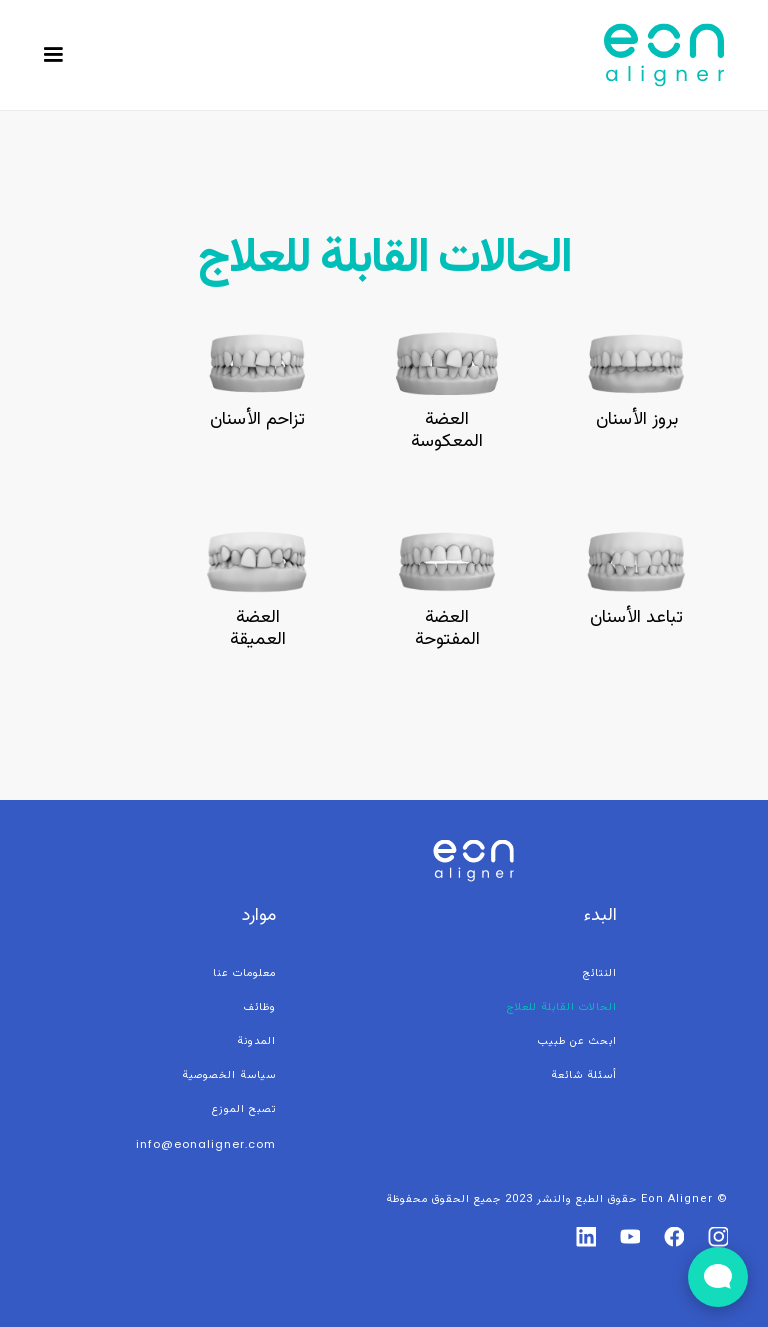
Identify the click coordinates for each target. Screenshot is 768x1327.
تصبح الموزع (244, 1109)
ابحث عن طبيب (577, 1041)
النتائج (600, 973)
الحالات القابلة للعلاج (562, 1007)
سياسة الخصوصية (229, 1075)
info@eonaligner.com (206, 1144)
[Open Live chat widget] (718, 1277)
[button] (53, 55)
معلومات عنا (244, 973)
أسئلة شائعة (584, 1075)
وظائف (260, 1007)
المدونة (256, 1041)
